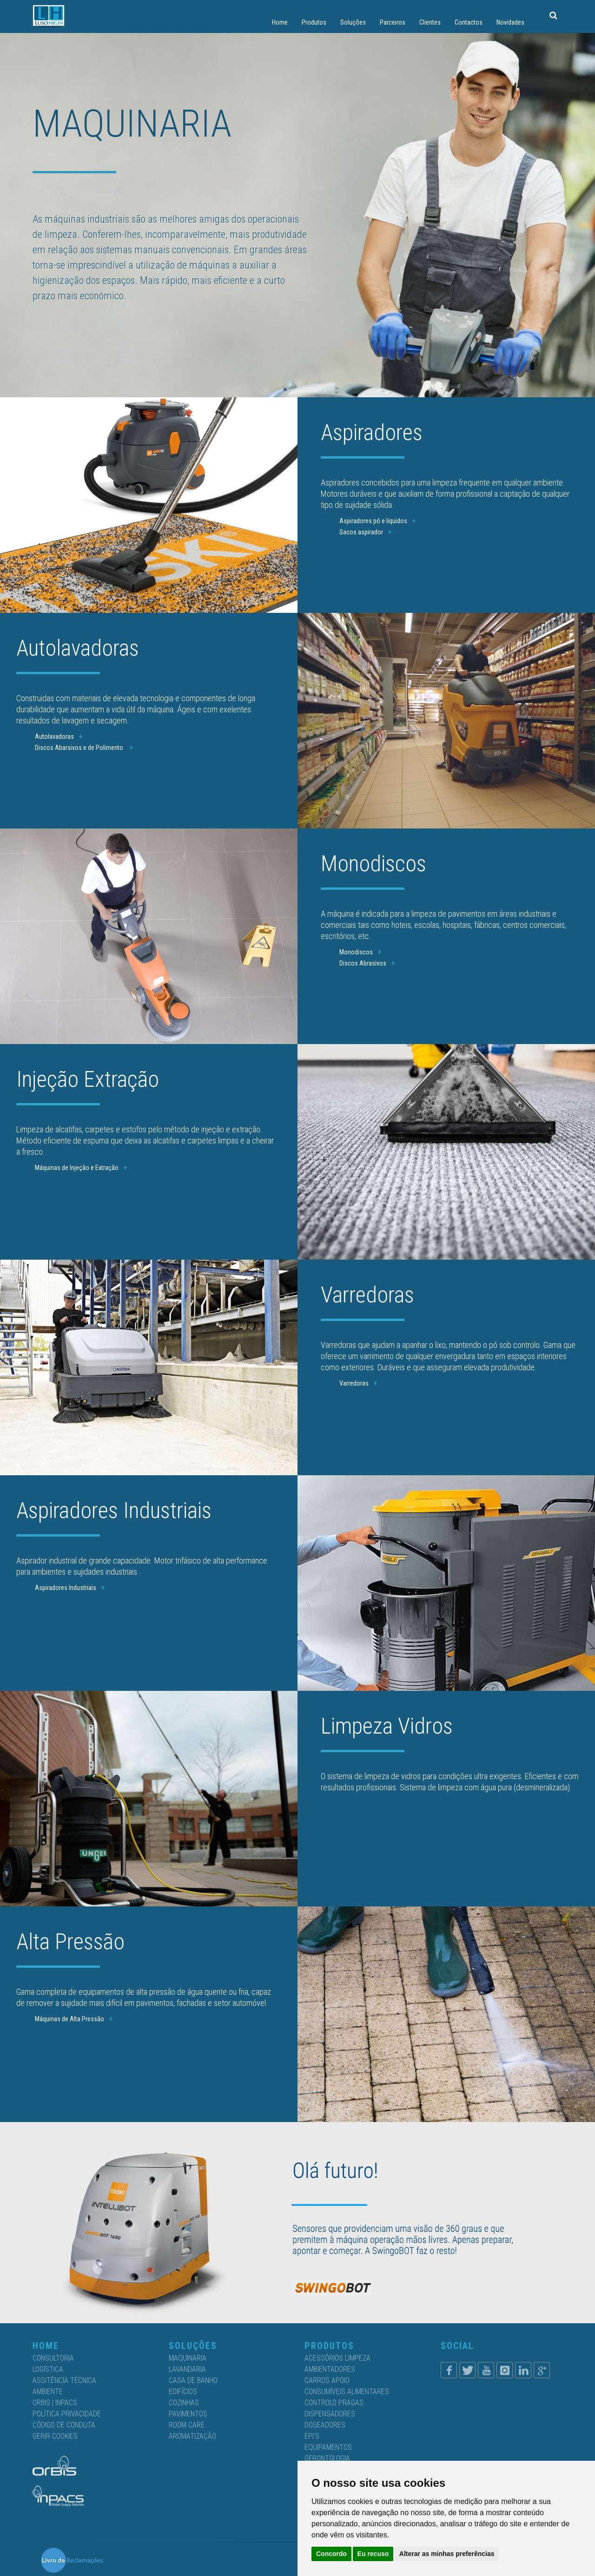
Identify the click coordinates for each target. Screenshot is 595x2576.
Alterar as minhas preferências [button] (447, 2553)
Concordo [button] (331, 2553)
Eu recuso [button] (373, 2553)
